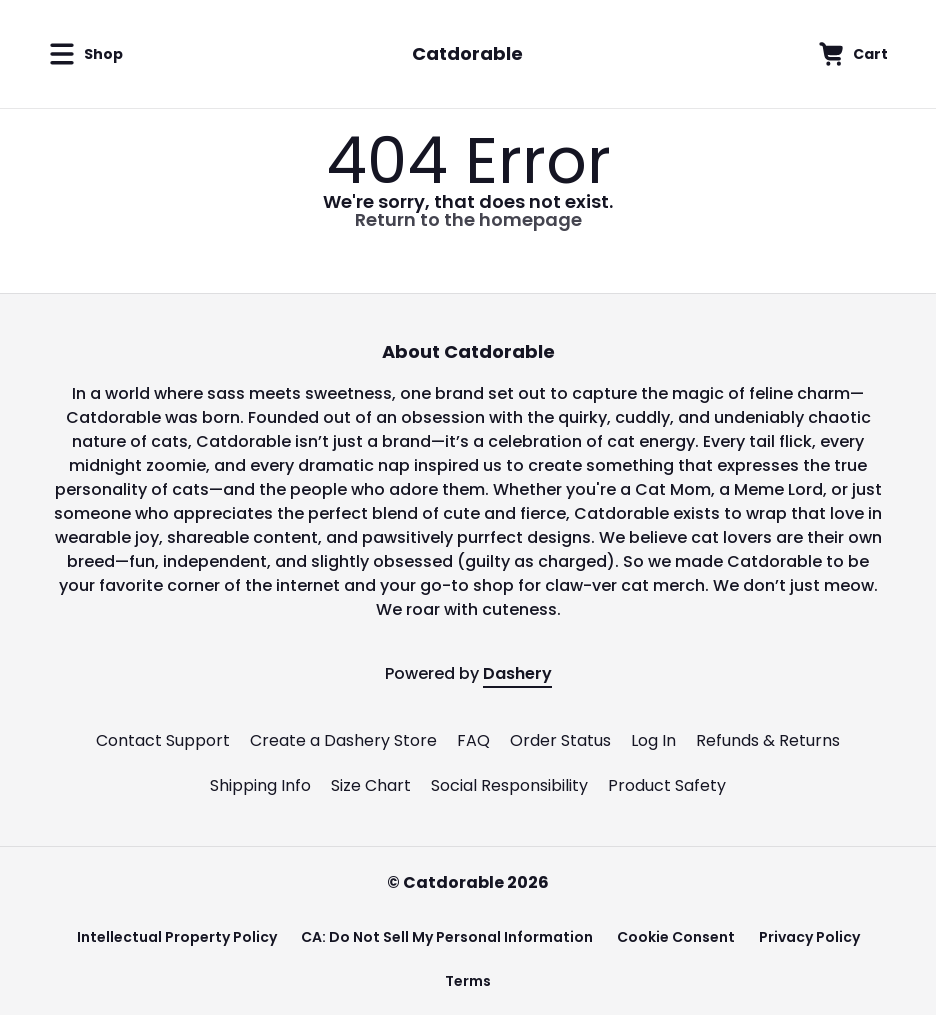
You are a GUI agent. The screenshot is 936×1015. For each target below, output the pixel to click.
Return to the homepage (468, 219)
